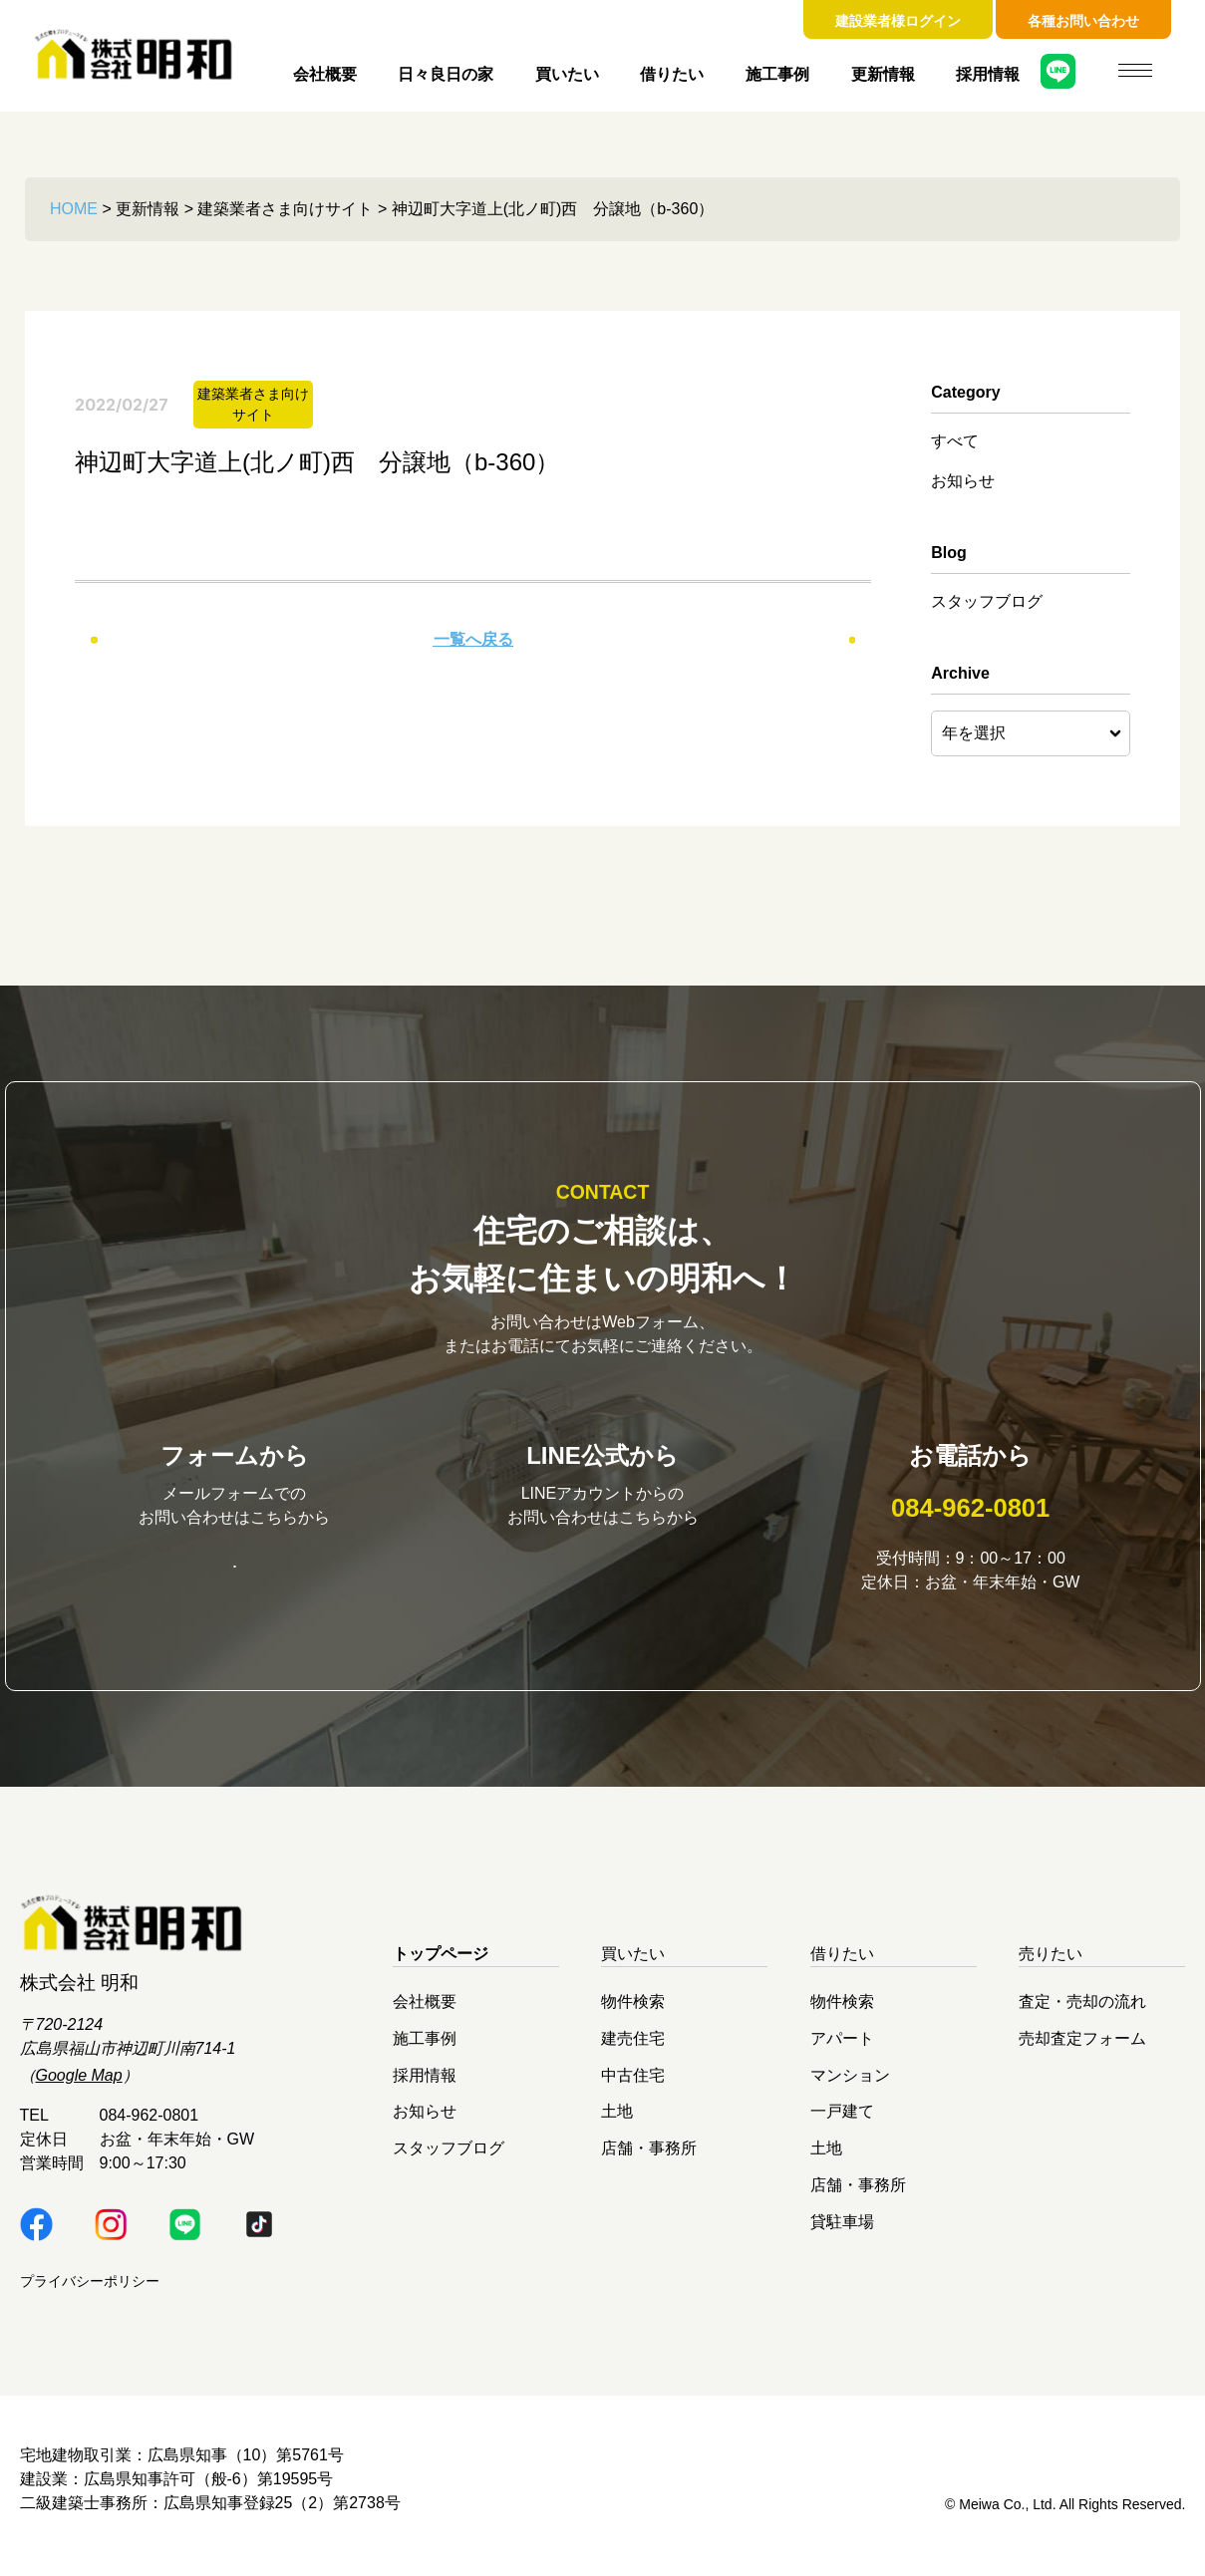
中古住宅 (633, 2087)
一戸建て (842, 2124)
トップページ (440, 1966)
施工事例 (777, 74)
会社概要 (325, 74)
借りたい (672, 74)
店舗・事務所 (649, 2160)
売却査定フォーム (1082, 2051)
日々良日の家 (445, 74)
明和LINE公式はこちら (603, 1577)
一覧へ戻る (473, 639)
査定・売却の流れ (1082, 2014)
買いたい (567, 74)
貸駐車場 (842, 2233)
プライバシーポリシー (89, 2294)
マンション (850, 2087)
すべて (955, 440)
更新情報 (883, 74)
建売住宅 (633, 2051)
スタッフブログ (987, 601)
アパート (842, 2051)
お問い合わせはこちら (234, 1578)
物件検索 (633, 2014)
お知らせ (963, 480)
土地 (617, 2124)
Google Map (79, 2088)
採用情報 (988, 74)
